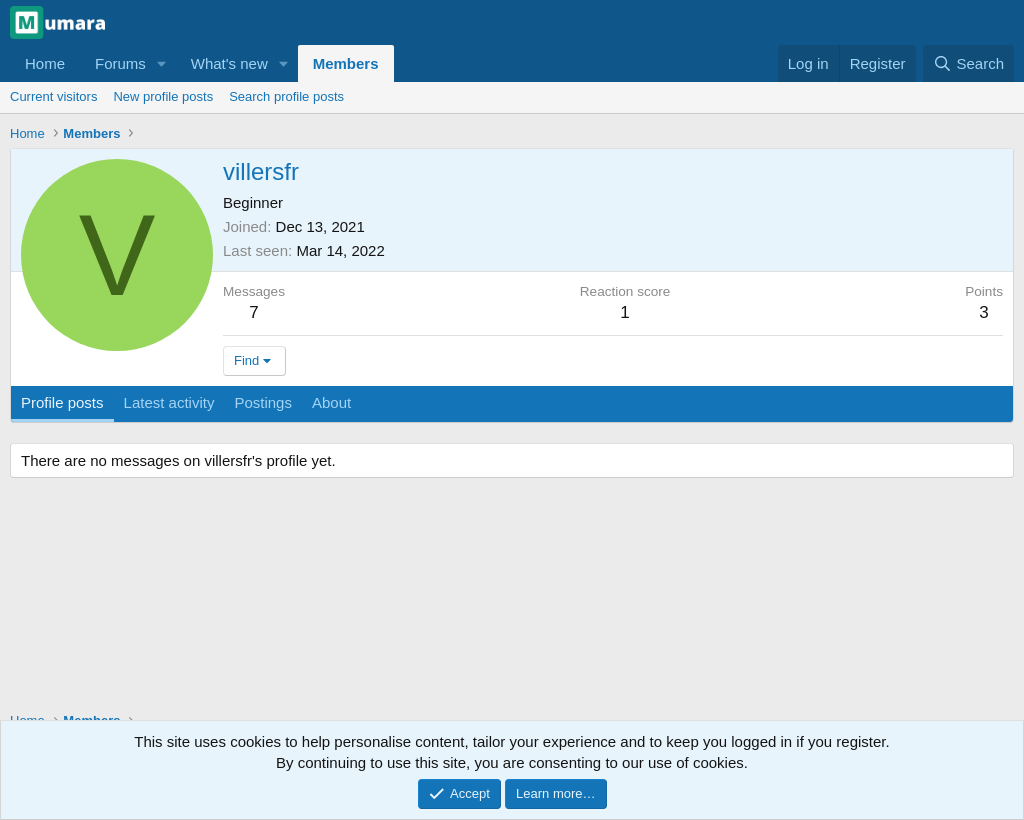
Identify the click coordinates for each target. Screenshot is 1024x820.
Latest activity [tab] (169, 402)
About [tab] (331, 402)
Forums (120, 63)
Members (346, 63)
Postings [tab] (263, 402)
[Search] (968, 63)
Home (45, 63)
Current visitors (53, 96)
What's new (229, 63)
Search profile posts (286, 96)
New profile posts (163, 96)
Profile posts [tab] (62, 402)
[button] (162, 63)
